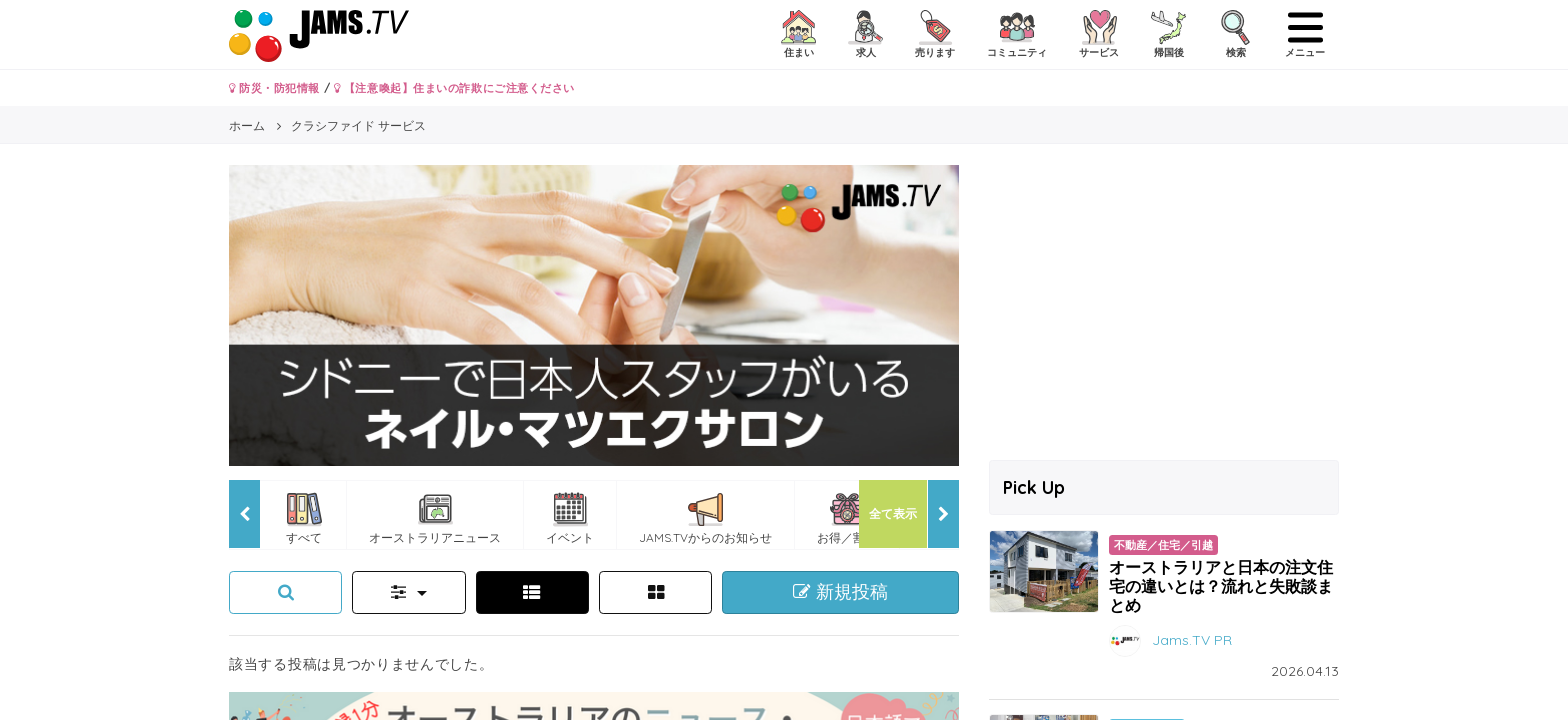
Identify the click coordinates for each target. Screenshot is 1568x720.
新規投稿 (840, 592)
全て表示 (893, 513)
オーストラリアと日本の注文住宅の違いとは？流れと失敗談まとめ (1221, 586)
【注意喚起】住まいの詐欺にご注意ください (454, 88)
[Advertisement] (1164, 305)
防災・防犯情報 (274, 88)
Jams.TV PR (1192, 640)
